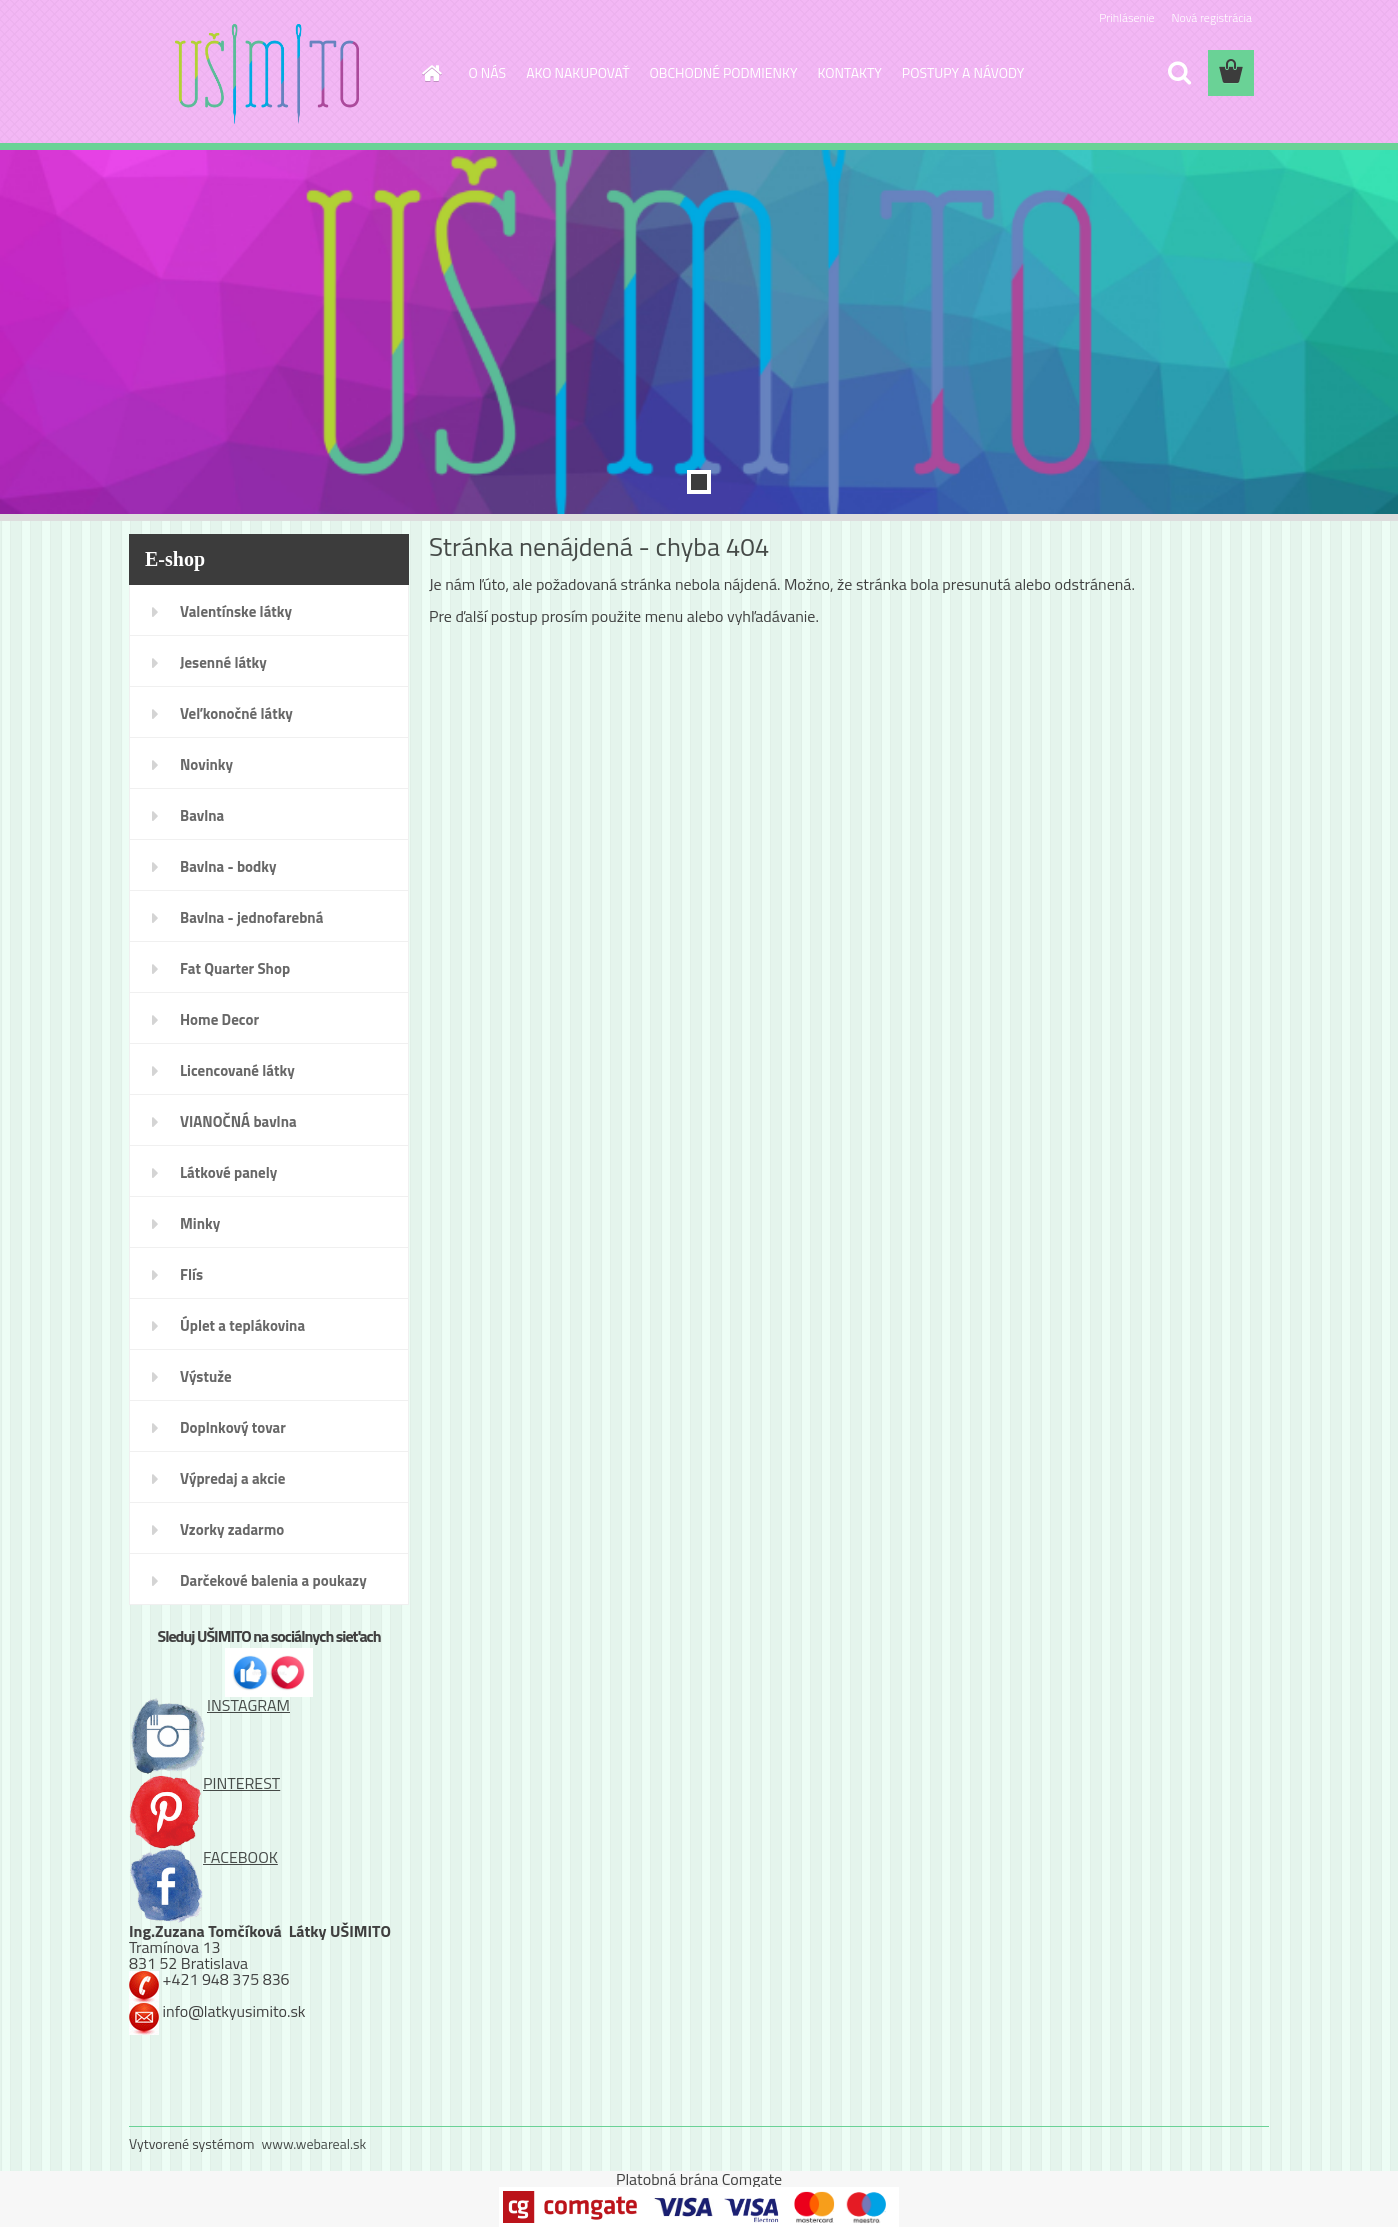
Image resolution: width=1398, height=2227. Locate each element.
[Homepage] (431, 73)
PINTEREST (204, 1783)
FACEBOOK (203, 1857)
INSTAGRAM (209, 1705)
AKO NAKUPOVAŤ (577, 72)
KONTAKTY (850, 72)
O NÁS (488, 72)
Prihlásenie (1126, 17)
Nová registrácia (1211, 17)
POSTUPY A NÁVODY (963, 72)
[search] (1179, 73)
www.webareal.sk (314, 2143)
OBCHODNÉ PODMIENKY (724, 72)
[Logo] (266, 74)
